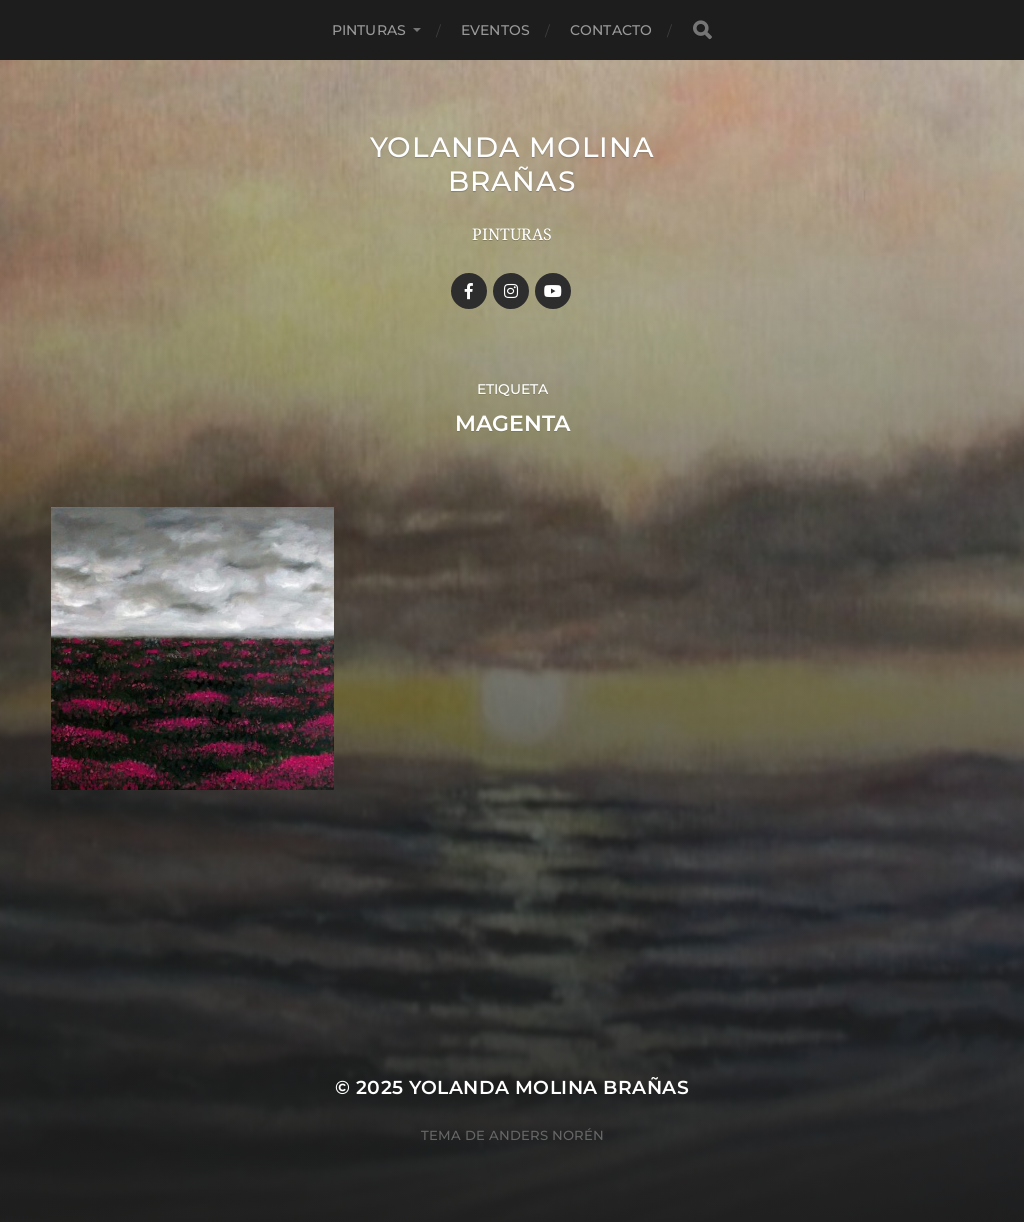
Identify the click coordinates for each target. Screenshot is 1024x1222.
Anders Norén (546, 1135)
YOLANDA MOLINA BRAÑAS (512, 164)
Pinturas (369, 30)
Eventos (495, 30)
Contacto (611, 30)
